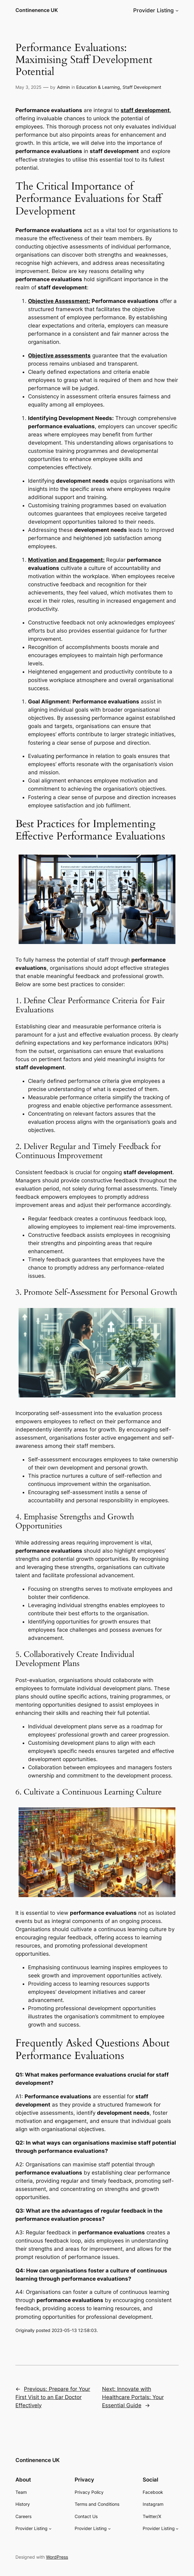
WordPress (57, 2557)
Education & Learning (98, 87)
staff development (145, 110)
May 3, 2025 (28, 87)
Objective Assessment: (59, 301)
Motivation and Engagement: (66, 560)
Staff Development (142, 87)
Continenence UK (36, 10)
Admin (63, 87)
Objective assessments (59, 355)
